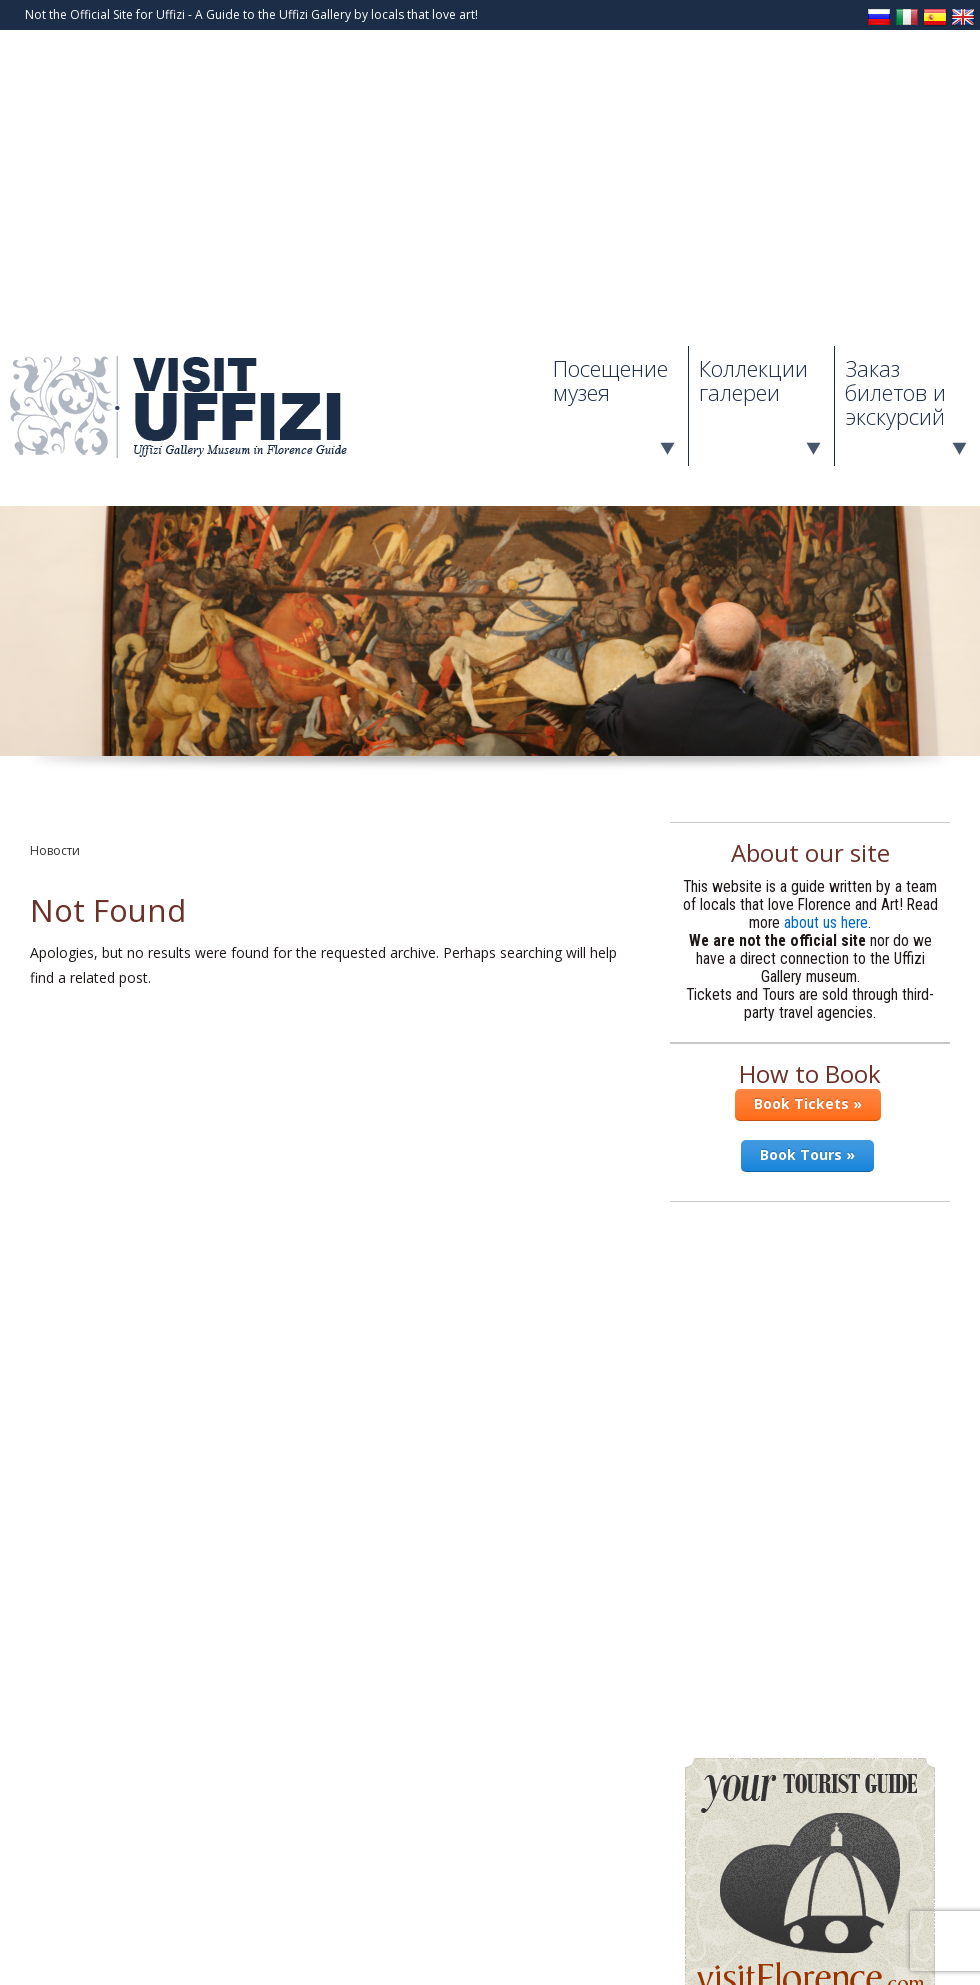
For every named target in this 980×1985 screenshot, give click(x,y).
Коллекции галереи (753, 380)
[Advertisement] (490, 196)
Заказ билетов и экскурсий (895, 392)
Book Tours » (807, 1154)
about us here (826, 923)
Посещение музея (610, 380)
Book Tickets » (808, 1103)
